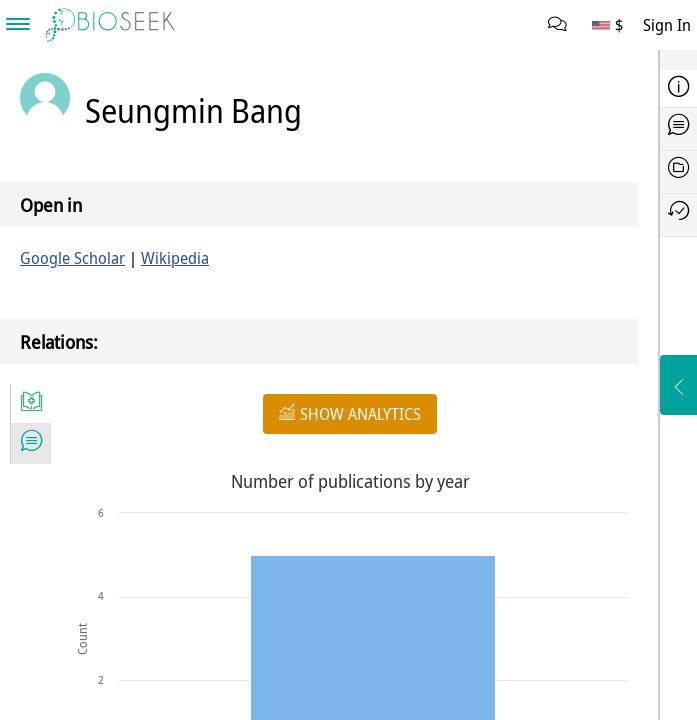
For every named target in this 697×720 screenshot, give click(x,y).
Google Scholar (72, 258)
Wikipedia (175, 258)
